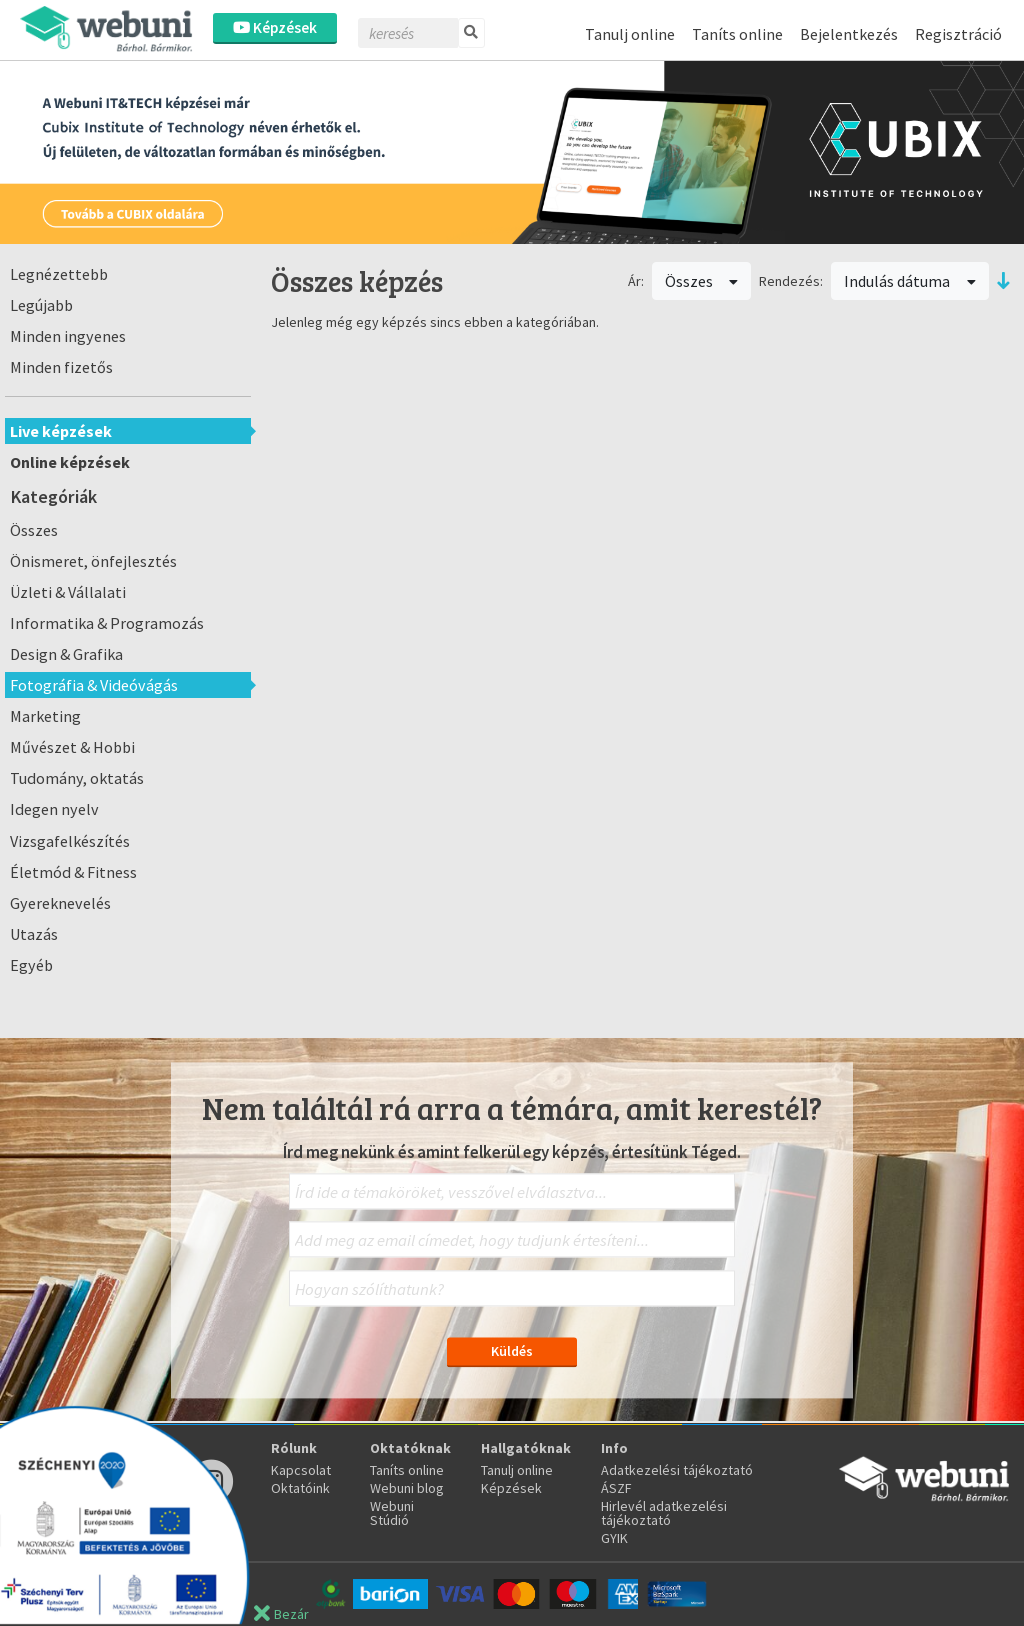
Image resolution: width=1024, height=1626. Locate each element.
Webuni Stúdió (392, 1513)
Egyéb (31, 965)
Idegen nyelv (54, 809)
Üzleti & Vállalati (68, 592)
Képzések (275, 27)
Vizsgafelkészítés (70, 841)
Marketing (45, 716)
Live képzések (61, 431)
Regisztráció (958, 34)
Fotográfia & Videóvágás (94, 685)
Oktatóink (300, 1488)
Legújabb (41, 305)
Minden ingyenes (68, 336)
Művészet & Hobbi (72, 747)
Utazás (34, 934)
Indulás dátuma (910, 281)
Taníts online (737, 34)
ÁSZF (616, 1488)
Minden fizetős (61, 367)
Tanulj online (630, 34)
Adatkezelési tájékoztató (677, 1470)
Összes (34, 530)
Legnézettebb (59, 274)
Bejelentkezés (849, 34)
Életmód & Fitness (73, 872)
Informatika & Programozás (107, 623)
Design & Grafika (66, 654)
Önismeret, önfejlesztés (93, 561)
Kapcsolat (301, 1470)
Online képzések (70, 462)
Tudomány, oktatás (77, 778)
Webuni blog (407, 1488)
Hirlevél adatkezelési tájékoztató (664, 1513)
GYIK (614, 1538)
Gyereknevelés (60, 903)
